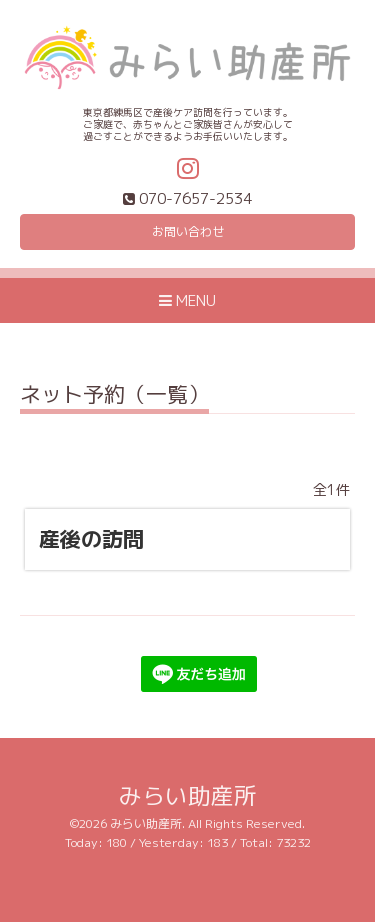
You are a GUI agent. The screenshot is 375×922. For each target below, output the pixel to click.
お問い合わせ (188, 231)
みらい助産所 (188, 795)
